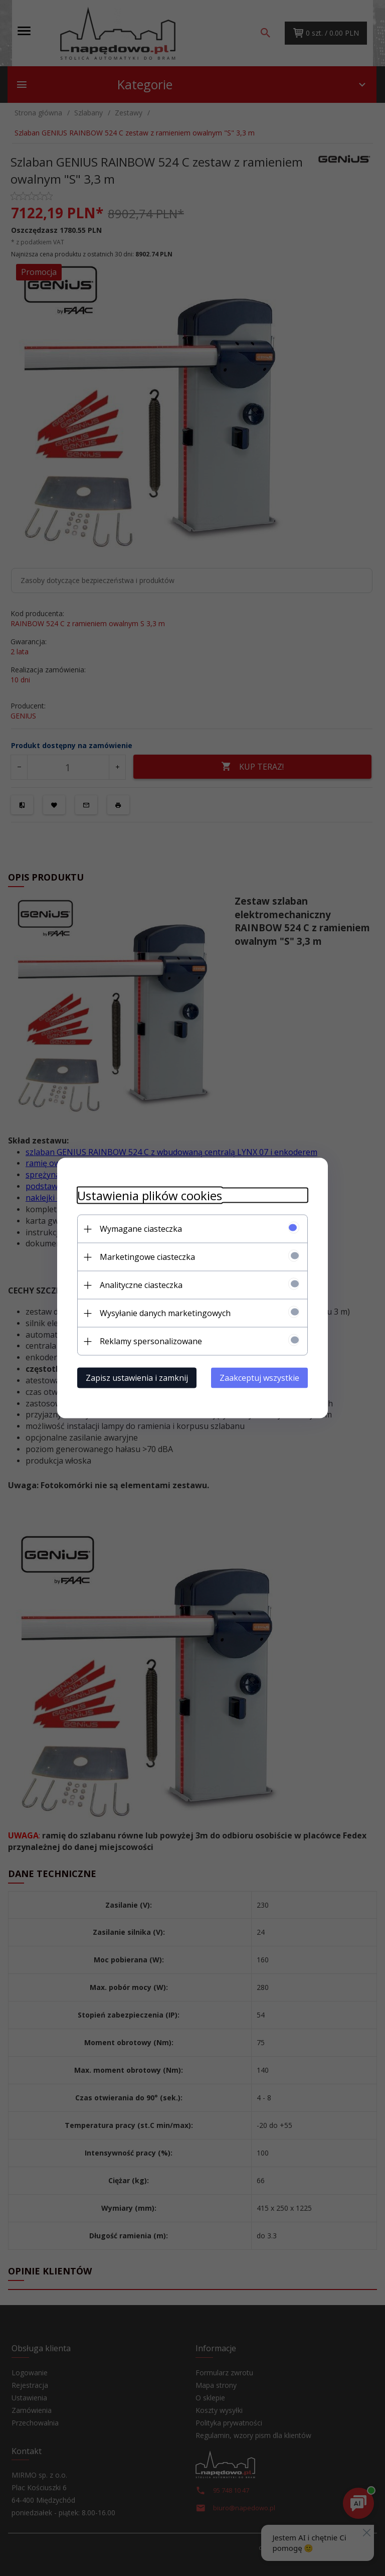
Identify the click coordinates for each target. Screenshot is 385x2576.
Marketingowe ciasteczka (147, 1256)
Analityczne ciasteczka (141, 1285)
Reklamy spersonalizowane (151, 1341)
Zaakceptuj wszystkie (259, 1377)
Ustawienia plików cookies (149, 1195)
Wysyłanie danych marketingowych (165, 1313)
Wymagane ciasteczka (141, 1228)
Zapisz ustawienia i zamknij (137, 1377)
